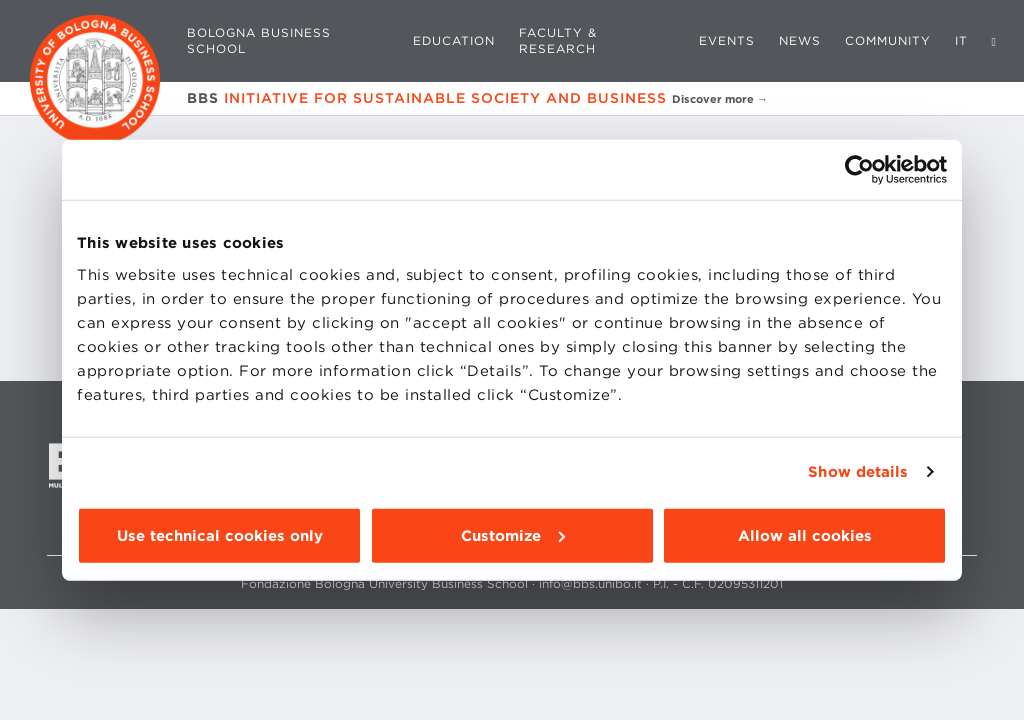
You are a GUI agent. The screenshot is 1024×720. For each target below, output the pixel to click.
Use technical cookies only (220, 535)
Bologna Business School (259, 40)
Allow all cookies (805, 535)
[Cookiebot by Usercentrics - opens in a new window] (859, 170)
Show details (858, 472)
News (800, 40)
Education (454, 40)
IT (961, 40)
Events (727, 40)
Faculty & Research (558, 40)
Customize (513, 535)
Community (888, 40)
